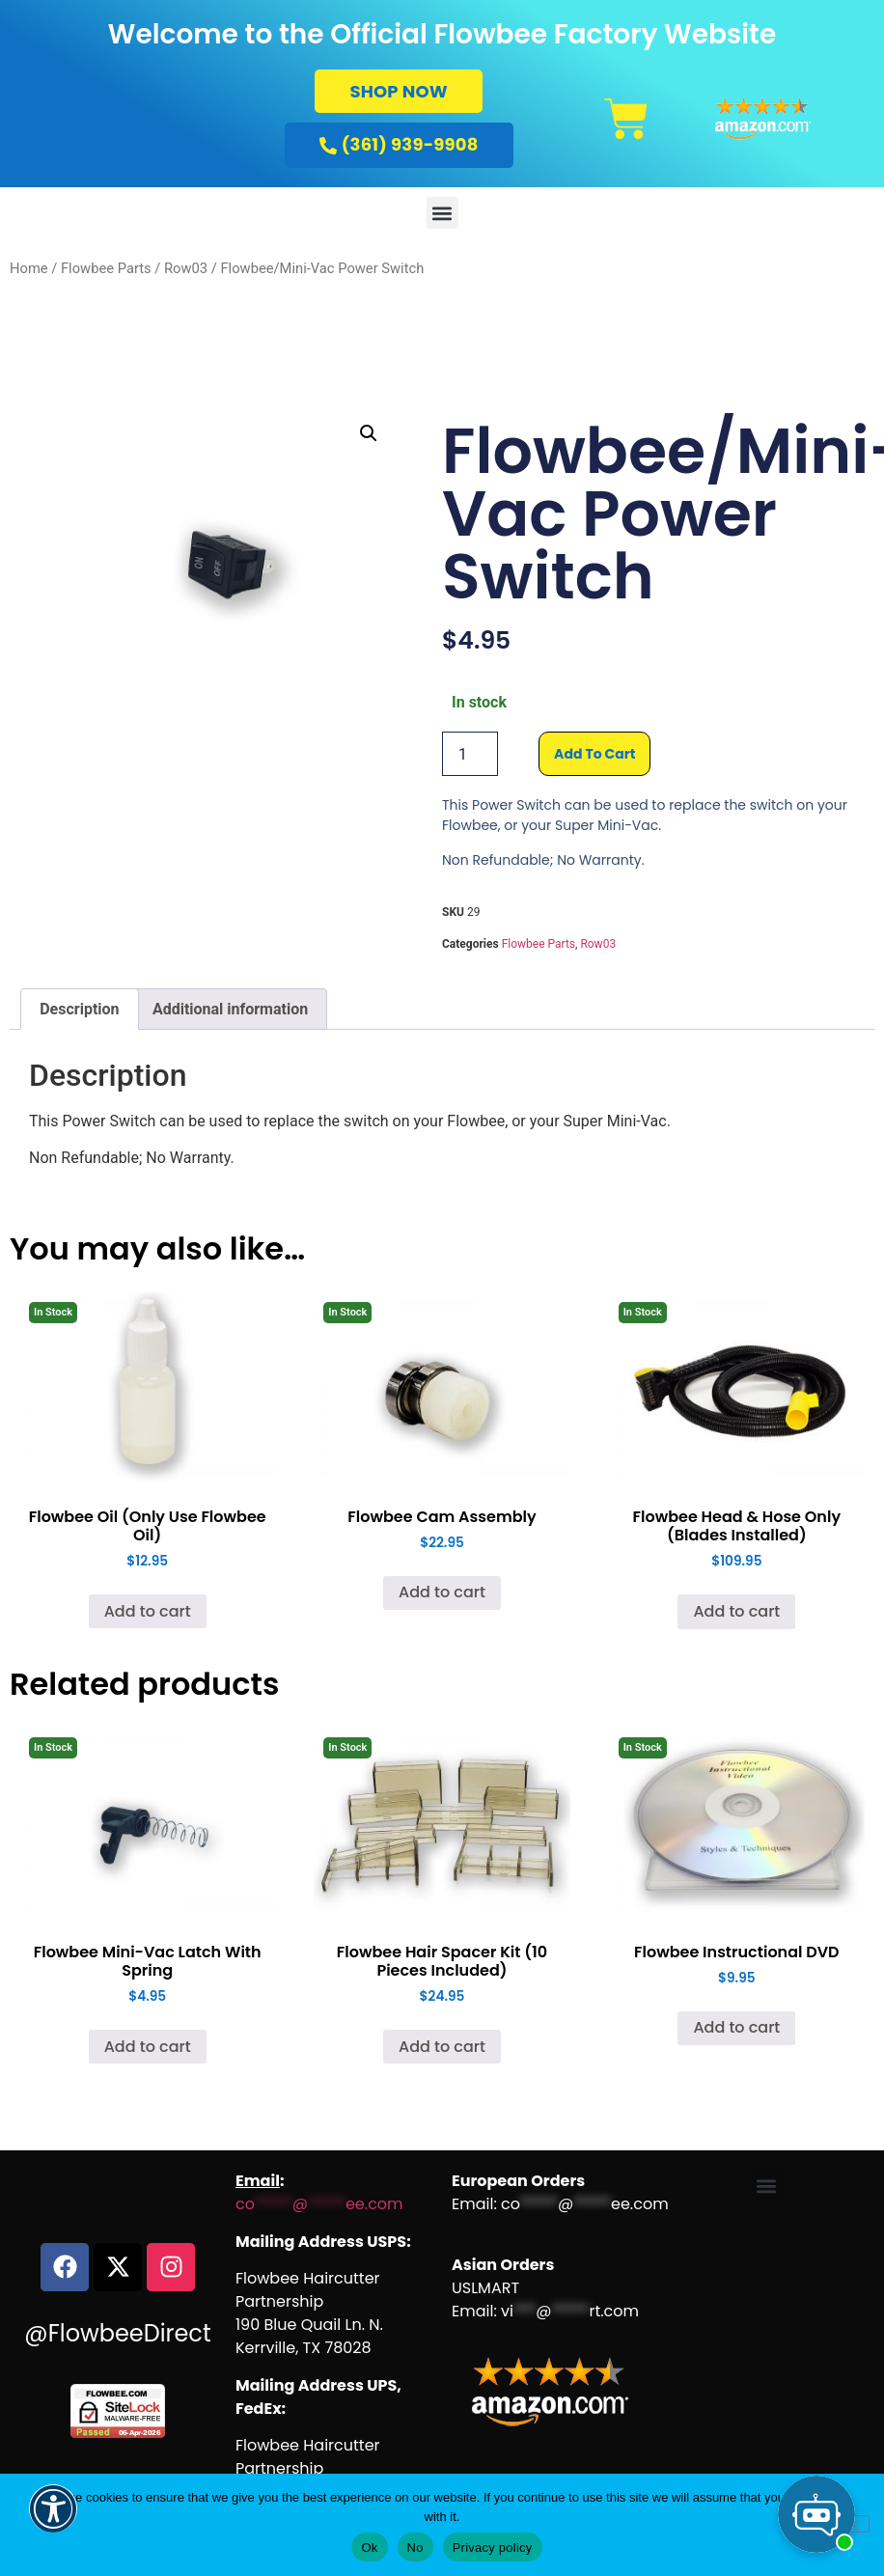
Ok (369, 2547)
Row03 (185, 268)
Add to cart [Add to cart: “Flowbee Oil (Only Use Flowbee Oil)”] (147, 1611)
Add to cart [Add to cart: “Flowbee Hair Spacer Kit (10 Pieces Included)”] (442, 2047)
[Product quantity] (470, 754)
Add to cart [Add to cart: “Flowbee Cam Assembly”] (442, 1592)
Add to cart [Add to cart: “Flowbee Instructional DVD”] (736, 2027)
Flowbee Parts (106, 268)
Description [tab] (79, 1009)
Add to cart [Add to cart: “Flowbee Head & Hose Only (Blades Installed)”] (736, 1611)
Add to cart (594, 753)
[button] (442, 213)
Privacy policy (493, 2547)
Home (29, 268)
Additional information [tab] (230, 1009)
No (415, 2547)
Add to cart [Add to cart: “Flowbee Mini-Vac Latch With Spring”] (147, 2047)
